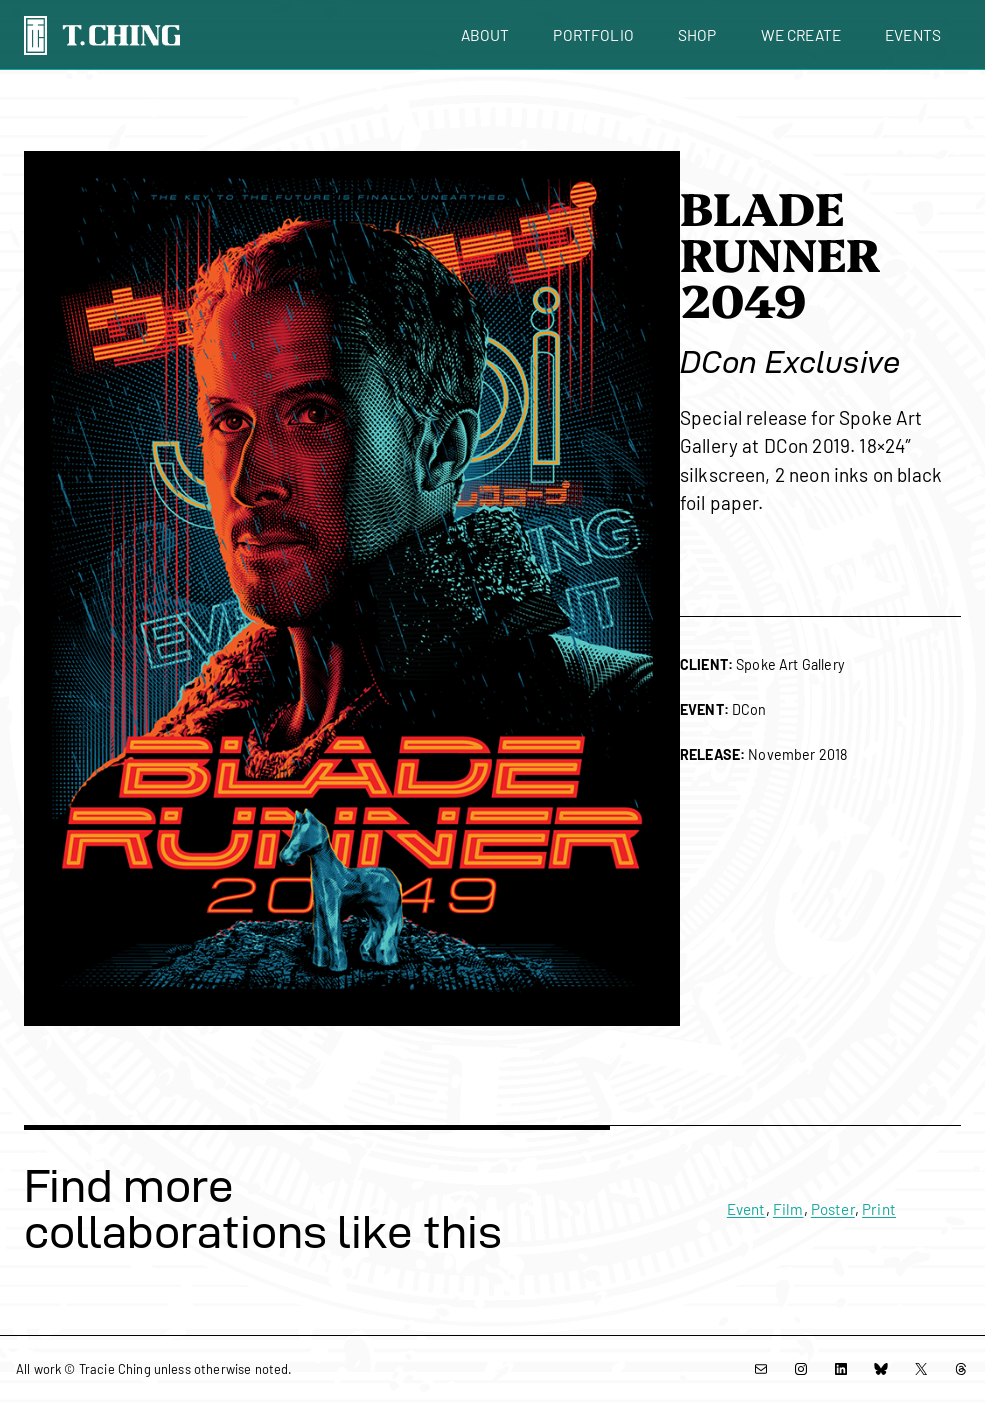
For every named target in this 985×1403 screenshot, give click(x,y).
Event (746, 1209)
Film (788, 1209)
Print (879, 1209)
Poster (833, 1209)
